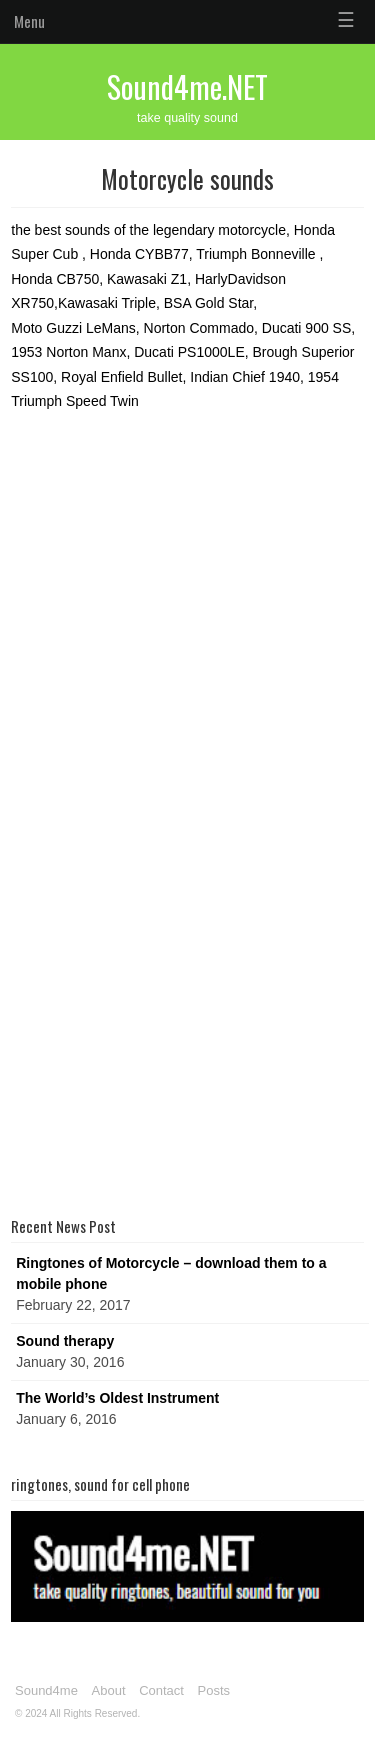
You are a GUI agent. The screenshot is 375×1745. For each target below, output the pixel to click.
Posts (214, 1690)
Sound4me (46, 1690)
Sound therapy (65, 1341)
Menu (29, 21)
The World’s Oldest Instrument (117, 1398)
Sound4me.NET (187, 86)
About (109, 1690)
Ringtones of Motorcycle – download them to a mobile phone (171, 1273)
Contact (161, 1690)
